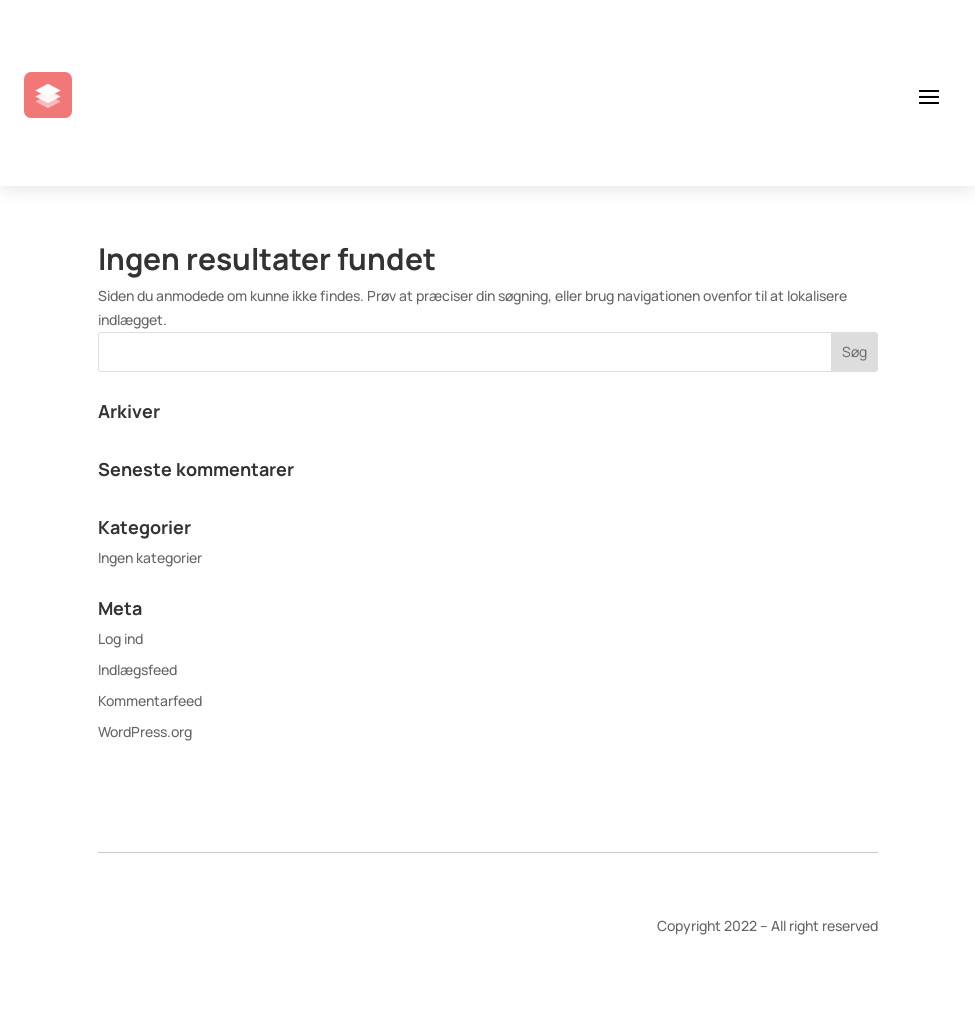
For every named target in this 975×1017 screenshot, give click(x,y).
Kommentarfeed (150, 700)
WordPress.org (145, 731)
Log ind (120, 638)
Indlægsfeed (137, 669)
